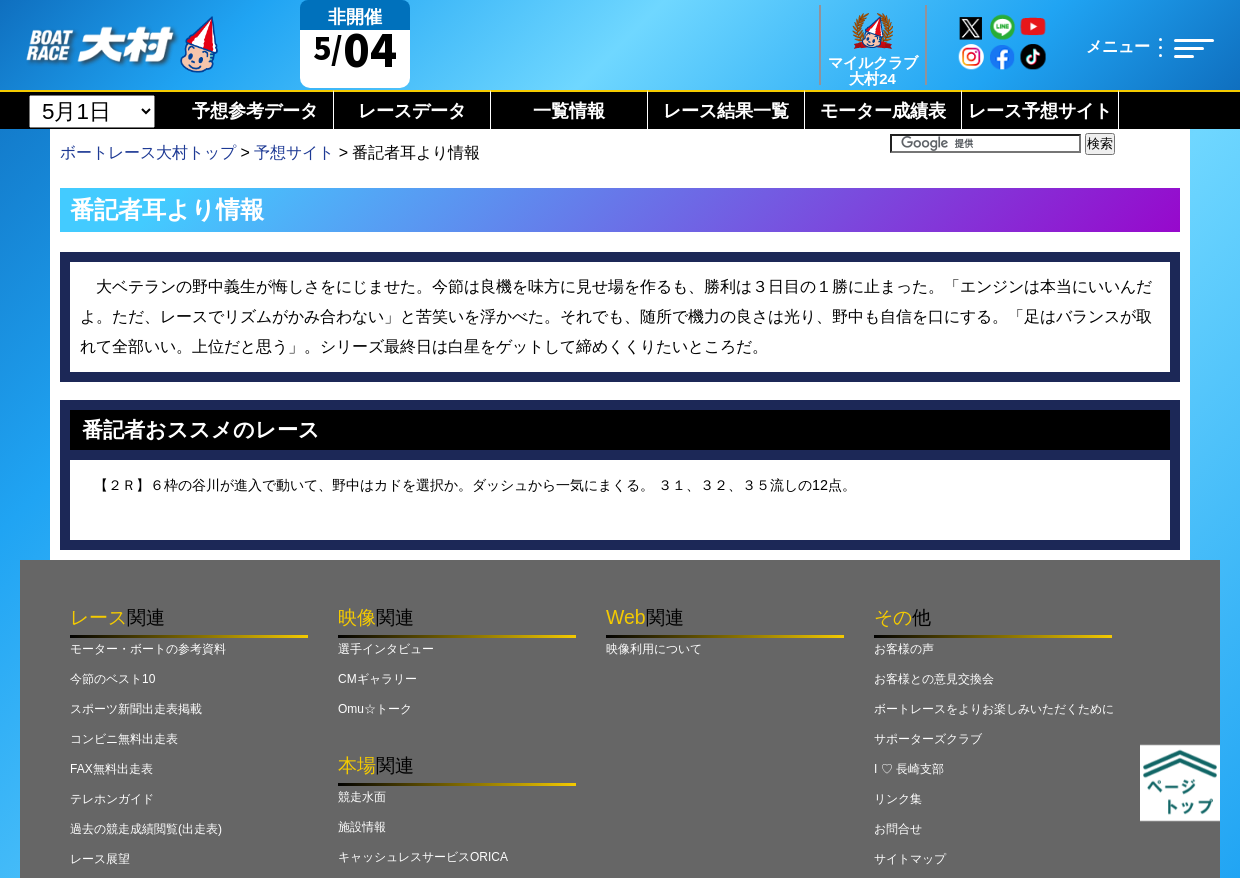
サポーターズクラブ (928, 739)
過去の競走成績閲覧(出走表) (146, 829)
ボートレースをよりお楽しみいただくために (994, 709)
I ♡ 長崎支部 (909, 769)
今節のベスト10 (112, 679)
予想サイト (294, 152)
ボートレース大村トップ (148, 152)
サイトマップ (910, 859)
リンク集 (898, 799)
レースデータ (412, 111)
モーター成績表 (883, 111)
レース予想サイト (1040, 111)
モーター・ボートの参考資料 (148, 649)
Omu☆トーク (375, 709)
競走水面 (362, 797)
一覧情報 (569, 111)
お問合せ (898, 829)
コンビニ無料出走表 (124, 739)
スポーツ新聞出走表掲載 (136, 709)
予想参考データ (255, 111)
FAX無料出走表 (111, 769)
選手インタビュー (386, 649)
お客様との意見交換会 (934, 679)
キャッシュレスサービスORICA (423, 857)
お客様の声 (904, 649)
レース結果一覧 (726, 111)
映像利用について (654, 649)
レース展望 (100, 859)
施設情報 (362, 827)
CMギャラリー (377, 679)
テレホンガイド (112, 799)
